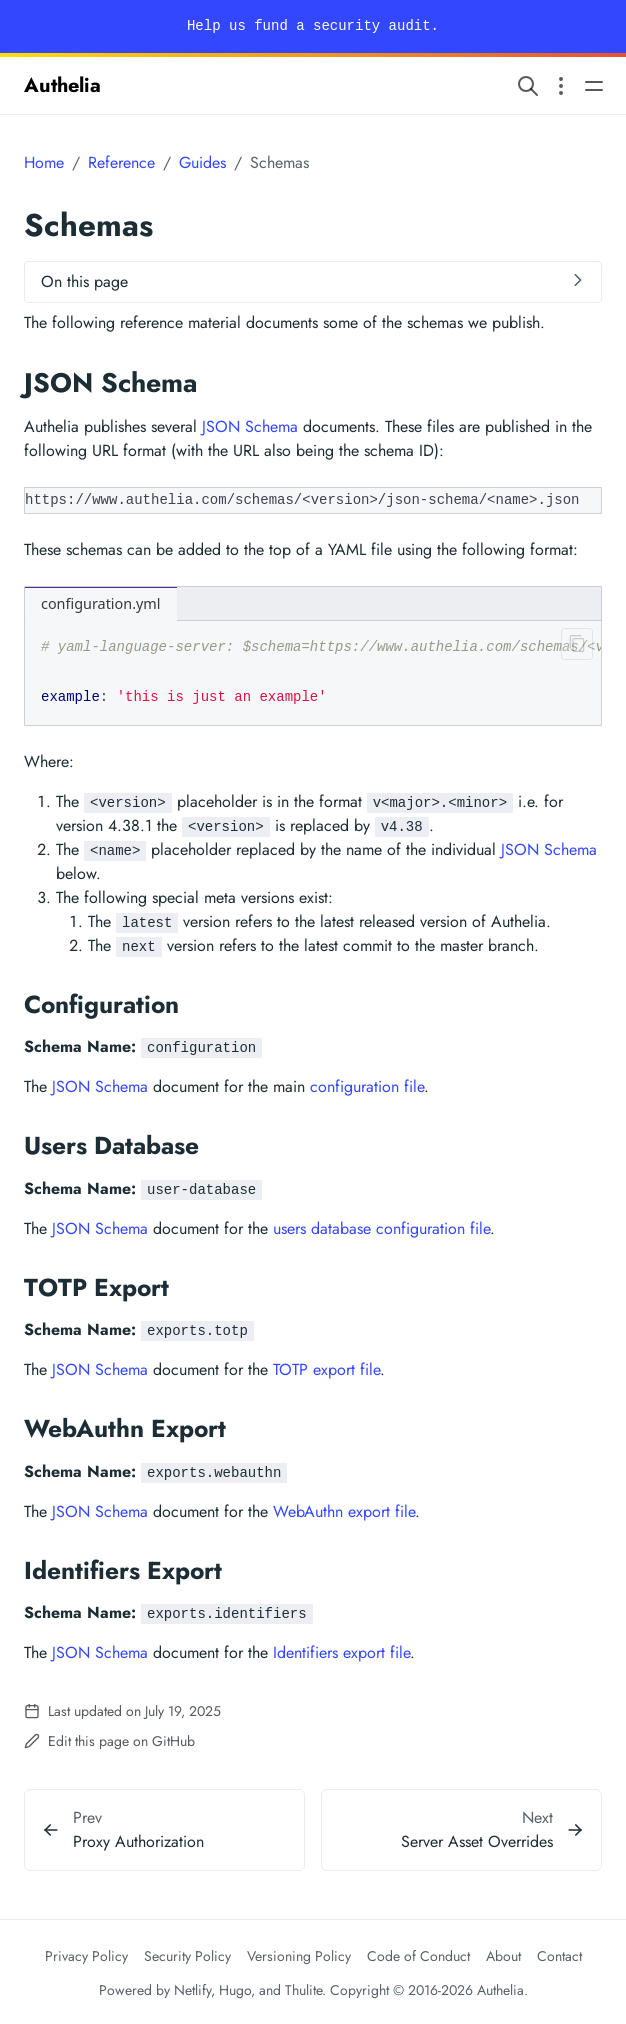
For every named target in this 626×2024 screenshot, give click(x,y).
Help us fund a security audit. (313, 26)
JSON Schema (250, 426)
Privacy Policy (86, 1956)
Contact (559, 1956)
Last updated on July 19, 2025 (122, 1711)
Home (44, 162)
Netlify (192, 1990)
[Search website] (528, 85)
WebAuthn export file (344, 1511)
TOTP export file (326, 1369)
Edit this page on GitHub (109, 1741)
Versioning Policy (299, 1956)
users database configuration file (381, 1228)
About (503, 1956)
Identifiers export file (341, 1652)
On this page (84, 281)
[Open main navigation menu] (594, 85)
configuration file (367, 1086)
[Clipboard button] (573, 648)
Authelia (62, 85)
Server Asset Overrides (477, 1841)
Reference (121, 162)
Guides (202, 162)
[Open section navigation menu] (561, 85)
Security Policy (187, 1956)
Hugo (235, 1990)
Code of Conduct (418, 1956)
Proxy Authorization (138, 1841)
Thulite (303, 1990)
